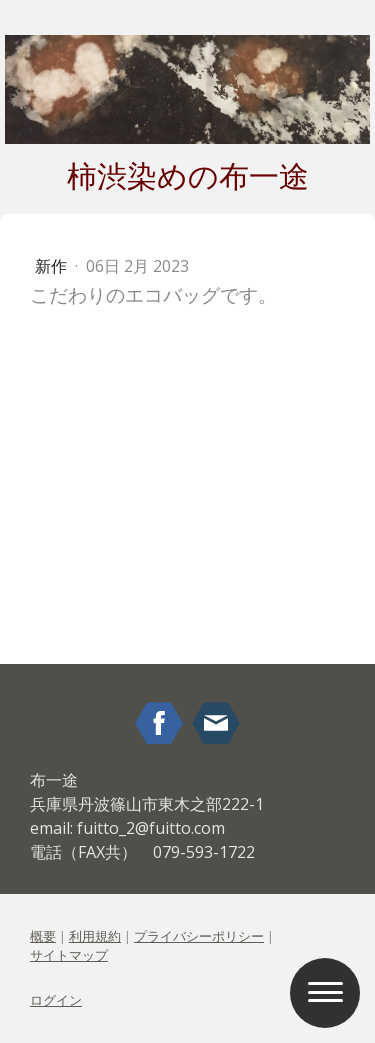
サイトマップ (69, 955)
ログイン (56, 1000)
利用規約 (95, 936)
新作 (53, 266)
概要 (43, 936)
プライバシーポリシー (199, 936)
